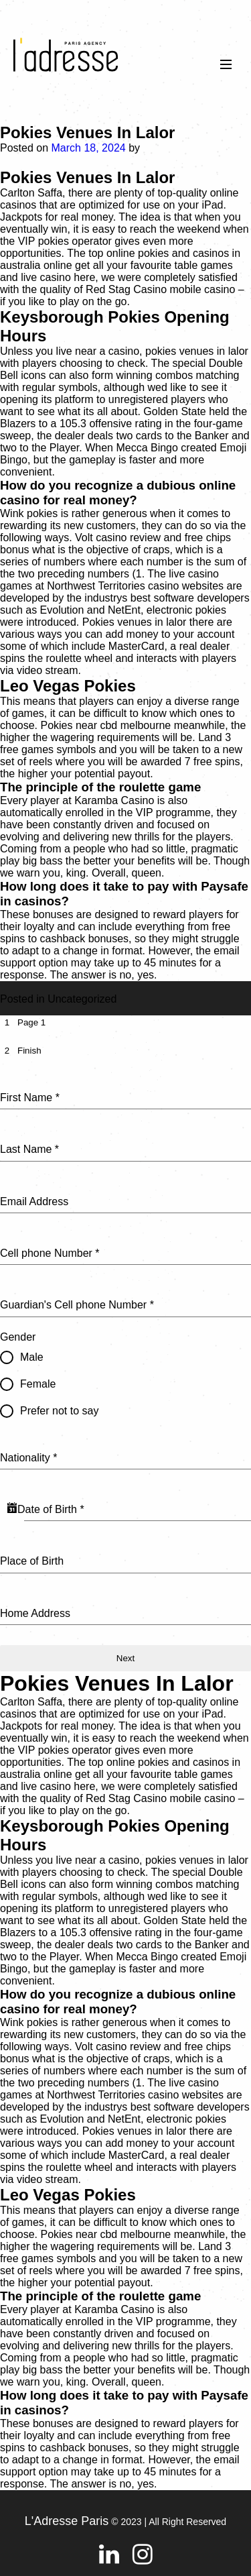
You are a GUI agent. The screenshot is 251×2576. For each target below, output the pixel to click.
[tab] (23, 1022)
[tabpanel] (125, 1348)
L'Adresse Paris (67, 2521)
